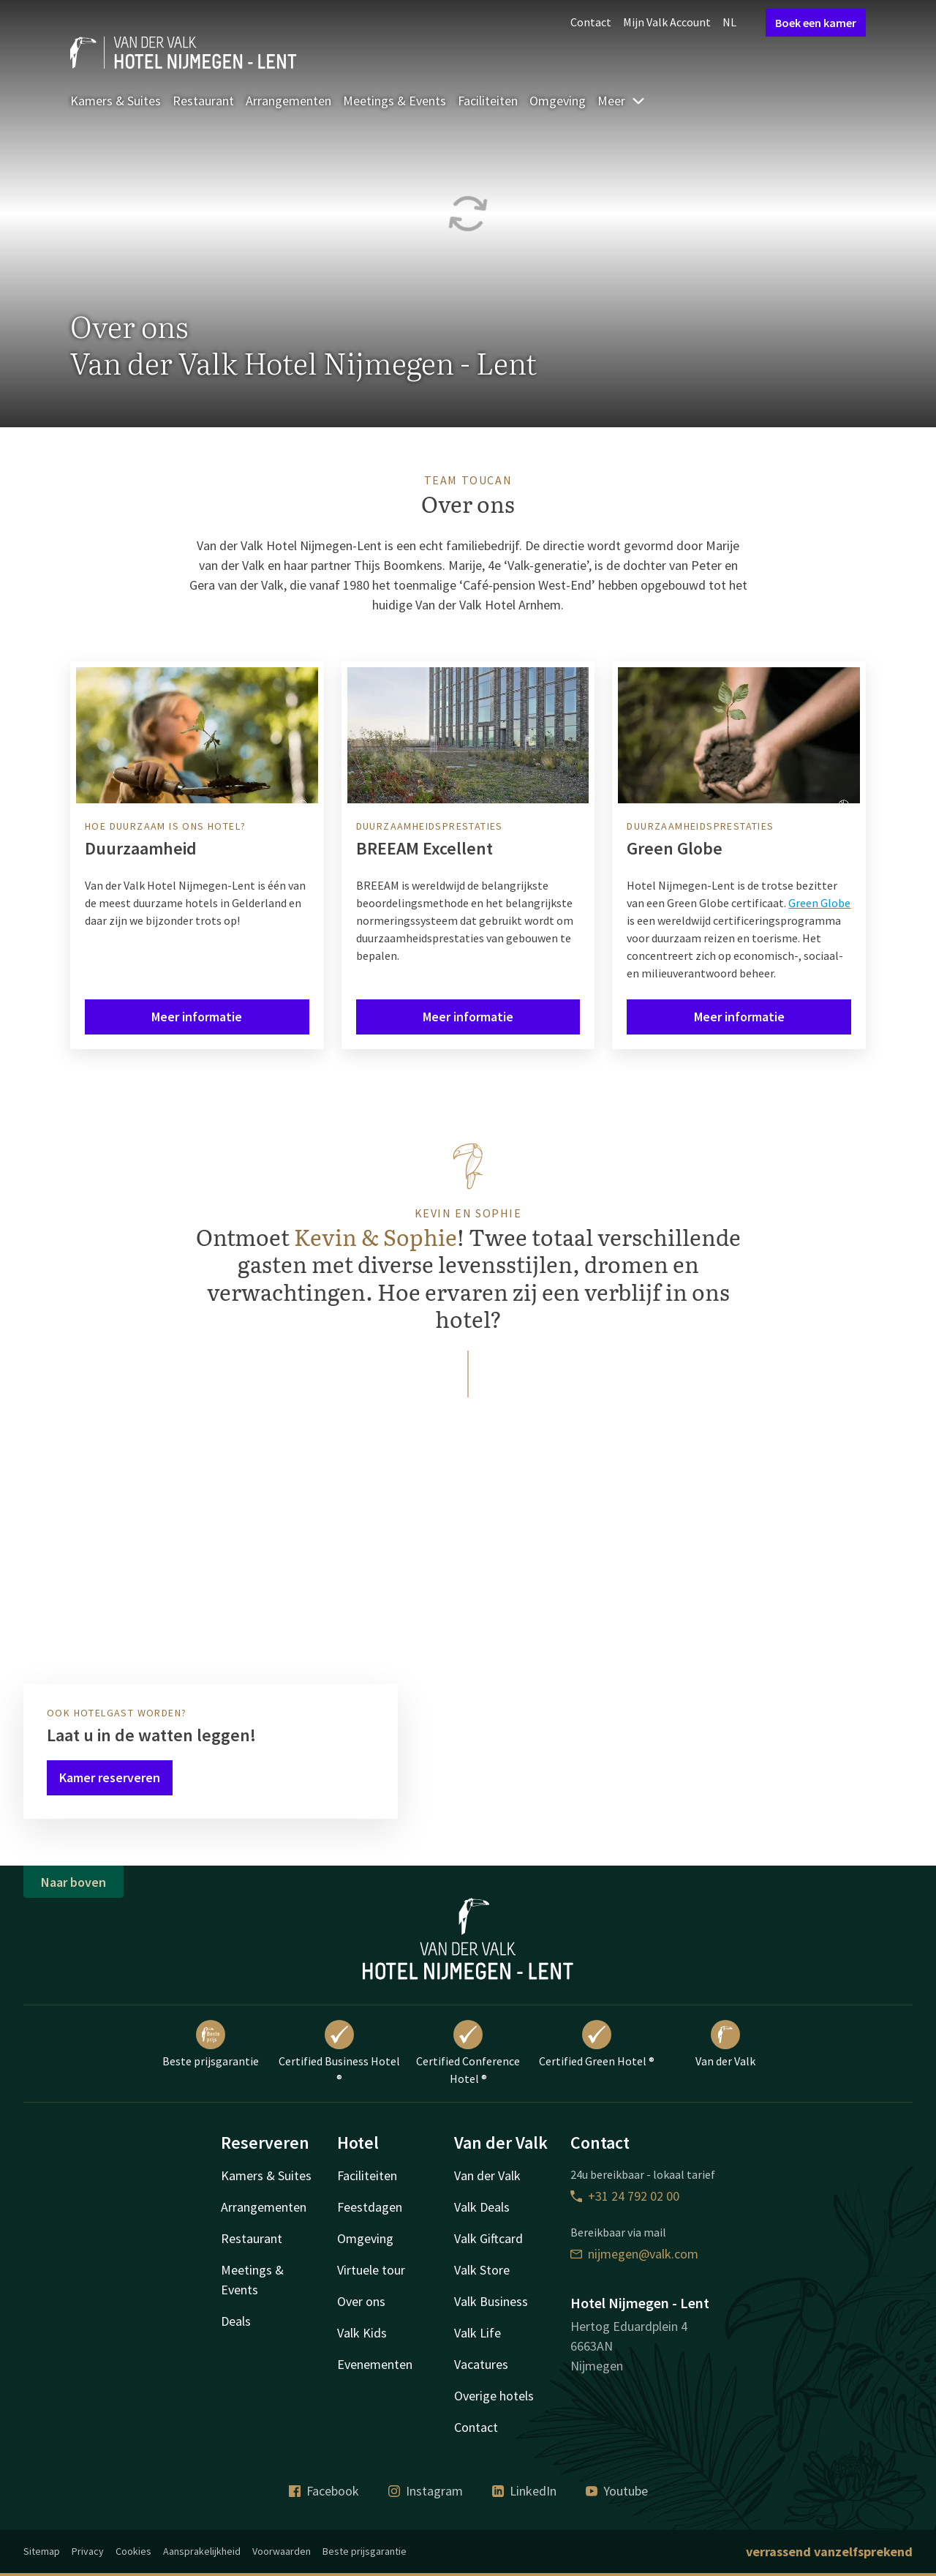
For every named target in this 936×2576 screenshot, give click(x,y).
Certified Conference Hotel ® (468, 2053)
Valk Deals (482, 2206)
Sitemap (41, 2551)
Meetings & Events (394, 100)
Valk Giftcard (488, 2238)
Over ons (361, 2301)
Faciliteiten (488, 100)
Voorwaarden (281, 2551)
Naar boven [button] (73, 1882)
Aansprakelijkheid (202, 2551)
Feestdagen (369, 2206)
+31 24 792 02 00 (624, 2196)
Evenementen (374, 2364)
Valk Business (491, 2301)
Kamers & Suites (115, 100)
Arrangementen (288, 100)
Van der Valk (725, 2044)
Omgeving (557, 100)
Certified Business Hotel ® (339, 2053)
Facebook (324, 2490)
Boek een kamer (815, 22)
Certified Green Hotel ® (596, 2044)
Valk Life (477, 2332)
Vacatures (481, 2364)
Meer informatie (196, 1016)
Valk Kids (362, 2332)
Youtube (617, 2490)
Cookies (133, 2551)
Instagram (425, 2490)
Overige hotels (494, 2395)
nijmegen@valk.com (634, 2253)
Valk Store (482, 2269)
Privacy (88, 2551)
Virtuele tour (371, 2269)
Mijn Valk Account (667, 22)
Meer (621, 100)
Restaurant (203, 100)
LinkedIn (524, 2490)
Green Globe (819, 902)
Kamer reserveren (109, 1777)
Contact (590, 22)
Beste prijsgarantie (210, 2044)
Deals (236, 2321)
